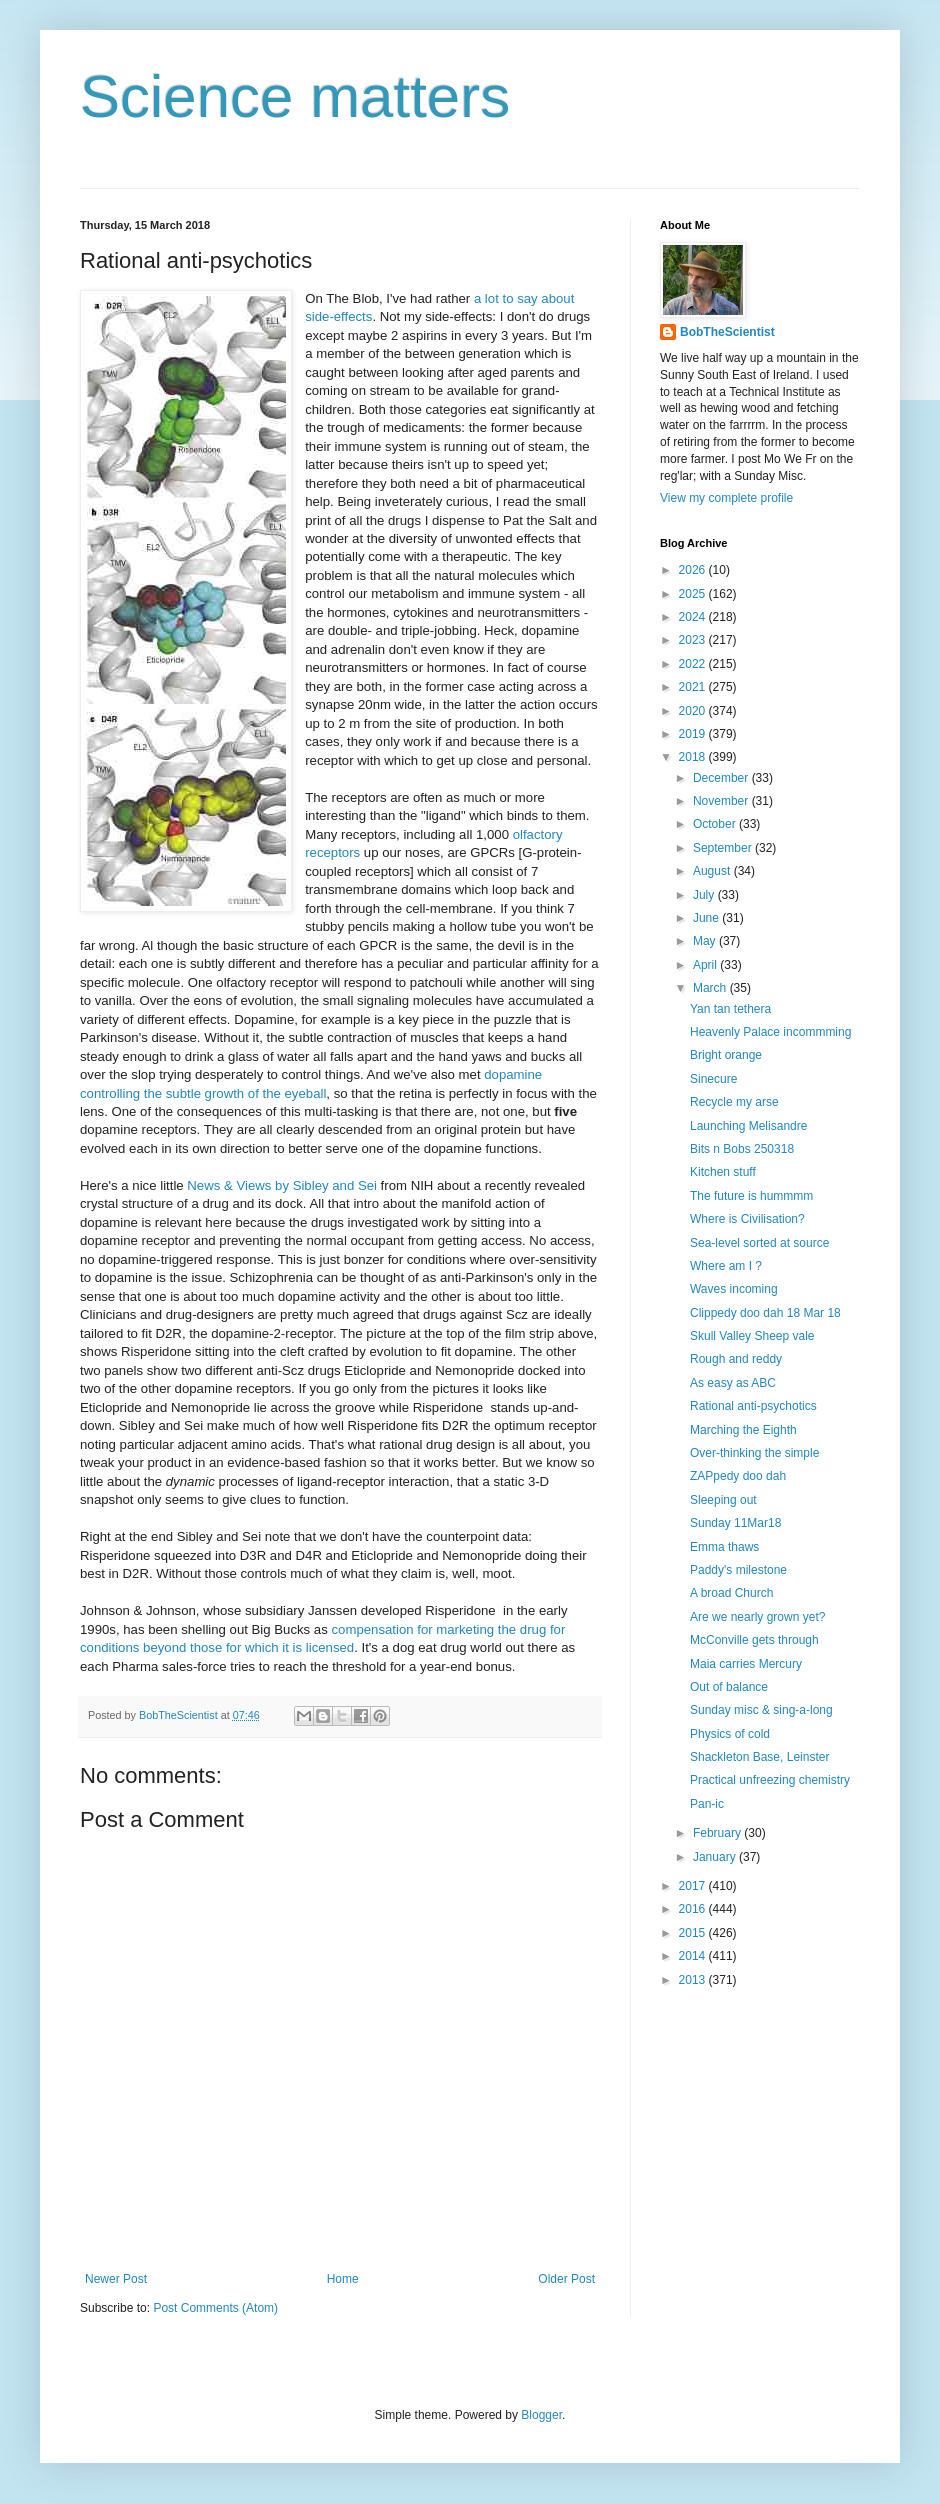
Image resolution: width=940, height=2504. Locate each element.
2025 (694, 594)
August (713, 871)
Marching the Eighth (743, 1430)
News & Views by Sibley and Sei (282, 1185)
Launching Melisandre (748, 1126)
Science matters (295, 96)
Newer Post (116, 2279)
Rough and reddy (736, 1359)
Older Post (566, 2279)
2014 (694, 1956)
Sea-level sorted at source (759, 1243)
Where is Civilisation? (747, 1219)
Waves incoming (734, 1289)
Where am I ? (726, 1266)
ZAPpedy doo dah (738, 1476)
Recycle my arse (734, 1102)
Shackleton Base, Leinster (759, 1757)
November (722, 801)
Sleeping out (723, 1500)
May (706, 941)
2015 (694, 1933)
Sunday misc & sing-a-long (761, 1710)
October (716, 824)
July (705, 895)
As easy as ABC (733, 1383)
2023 (694, 640)
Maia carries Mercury (746, 1664)
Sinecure (713, 1079)
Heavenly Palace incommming (770, 1032)
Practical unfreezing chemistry (770, 1780)
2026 (694, 570)
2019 (694, 734)
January (716, 1857)
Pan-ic (707, 1804)
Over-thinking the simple (754, 1453)
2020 (694, 711)
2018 (694, 757)
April (706, 965)
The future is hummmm (751, 1196)
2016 (694, 1909)
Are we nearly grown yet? (757, 1617)
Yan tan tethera (730, 1009)
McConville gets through (754, 1640)
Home (343, 2279)
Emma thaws (724, 1547)
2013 (694, 1980)
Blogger (541, 2415)
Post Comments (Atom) (215, 2308)
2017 (694, 1886)
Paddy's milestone (738, 1570)
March (711, 988)
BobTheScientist (727, 332)
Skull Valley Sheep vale (752, 1336)
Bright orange (726, 1055)
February (718, 1833)
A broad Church (731, 1593)
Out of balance (729, 1687)
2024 (694, 617)
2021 (694, 687)
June (707, 918)
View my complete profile (726, 498)
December (722, 778)
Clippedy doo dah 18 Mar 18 (765, 1313)
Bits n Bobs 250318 (742, 1149)
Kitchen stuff (723, 1172)
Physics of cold (730, 1734)
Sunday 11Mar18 (735, 1523)
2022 (694, 664)
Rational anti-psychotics (753, 1406)
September (724, 848)
